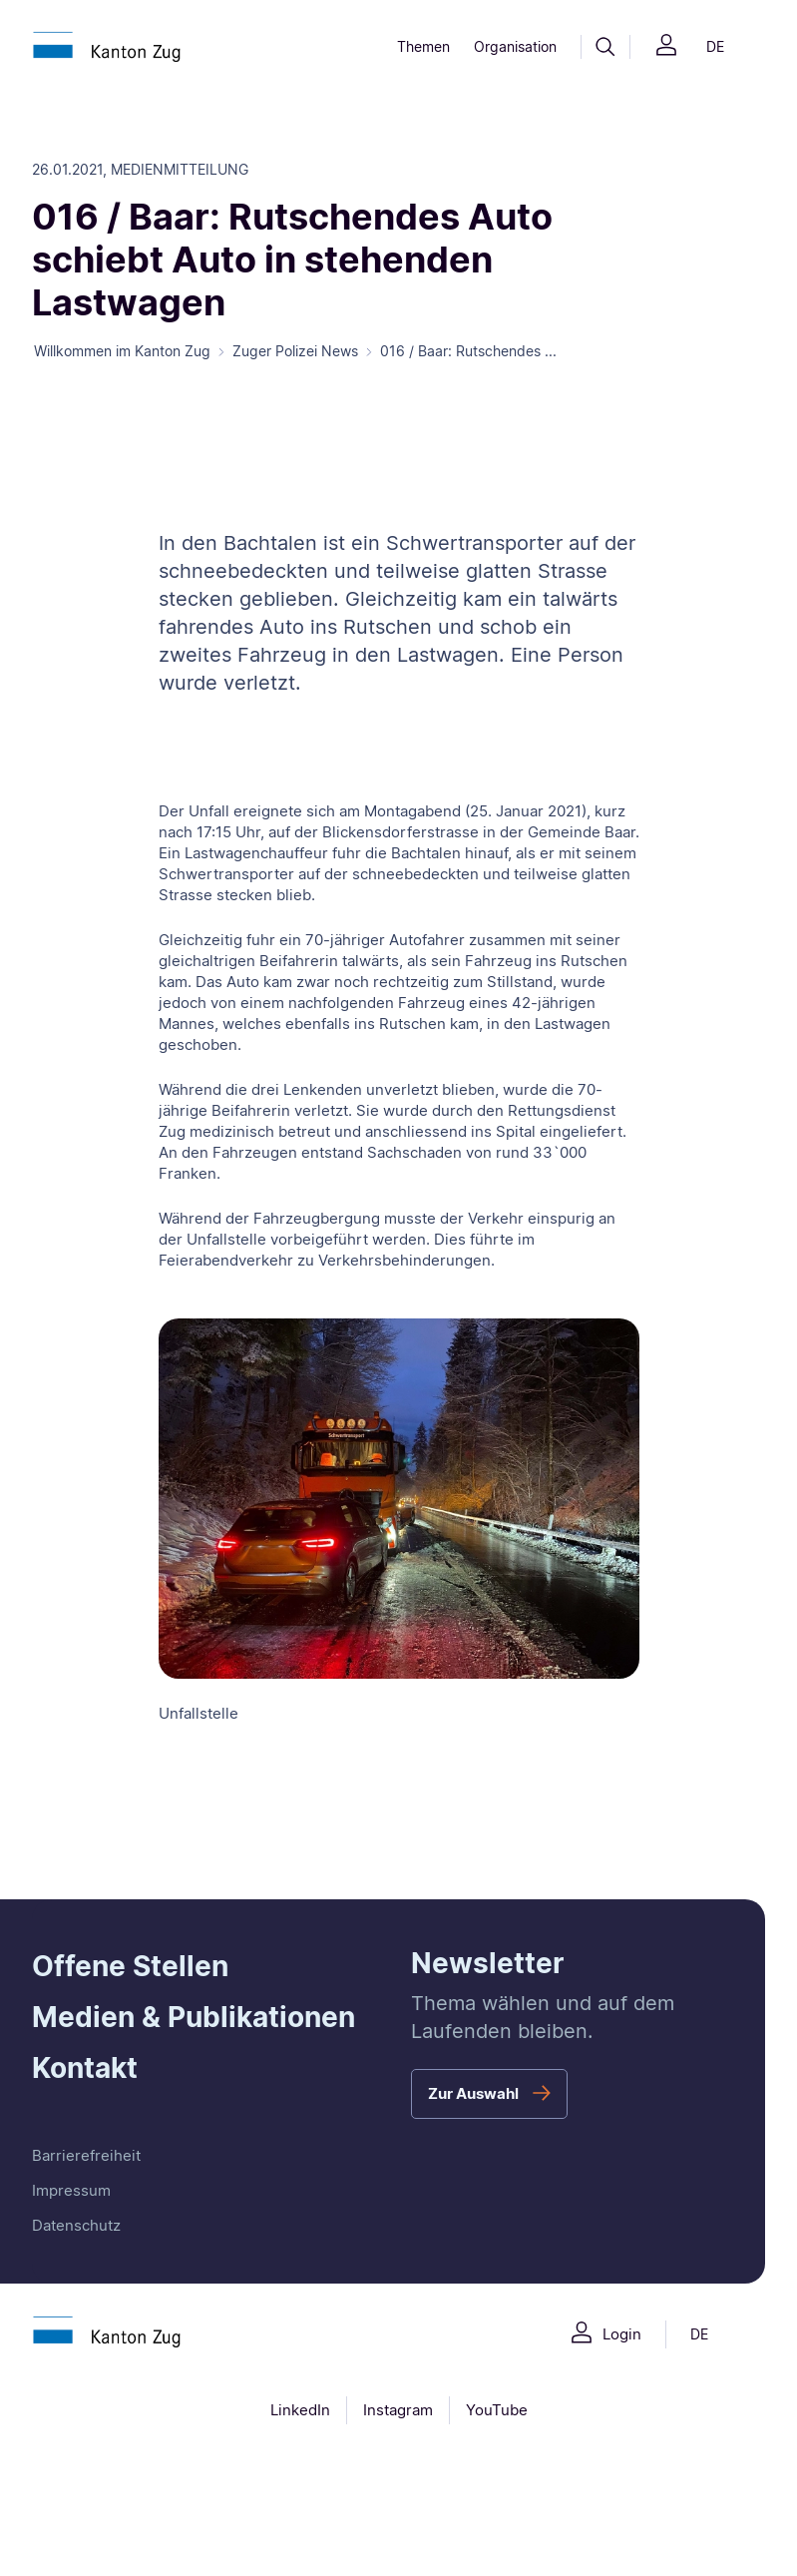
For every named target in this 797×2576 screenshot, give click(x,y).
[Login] (666, 47)
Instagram (398, 2409)
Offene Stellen (130, 1966)
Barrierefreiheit (86, 2155)
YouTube (497, 2409)
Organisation (515, 46)
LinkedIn (300, 2409)
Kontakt (85, 2068)
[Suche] (605, 47)
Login (621, 2333)
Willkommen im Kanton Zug (122, 350)
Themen (423, 46)
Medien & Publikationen (193, 2017)
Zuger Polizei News (295, 350)
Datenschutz (76, 2225)
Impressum (71, 2190)
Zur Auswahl (473, 2093)
